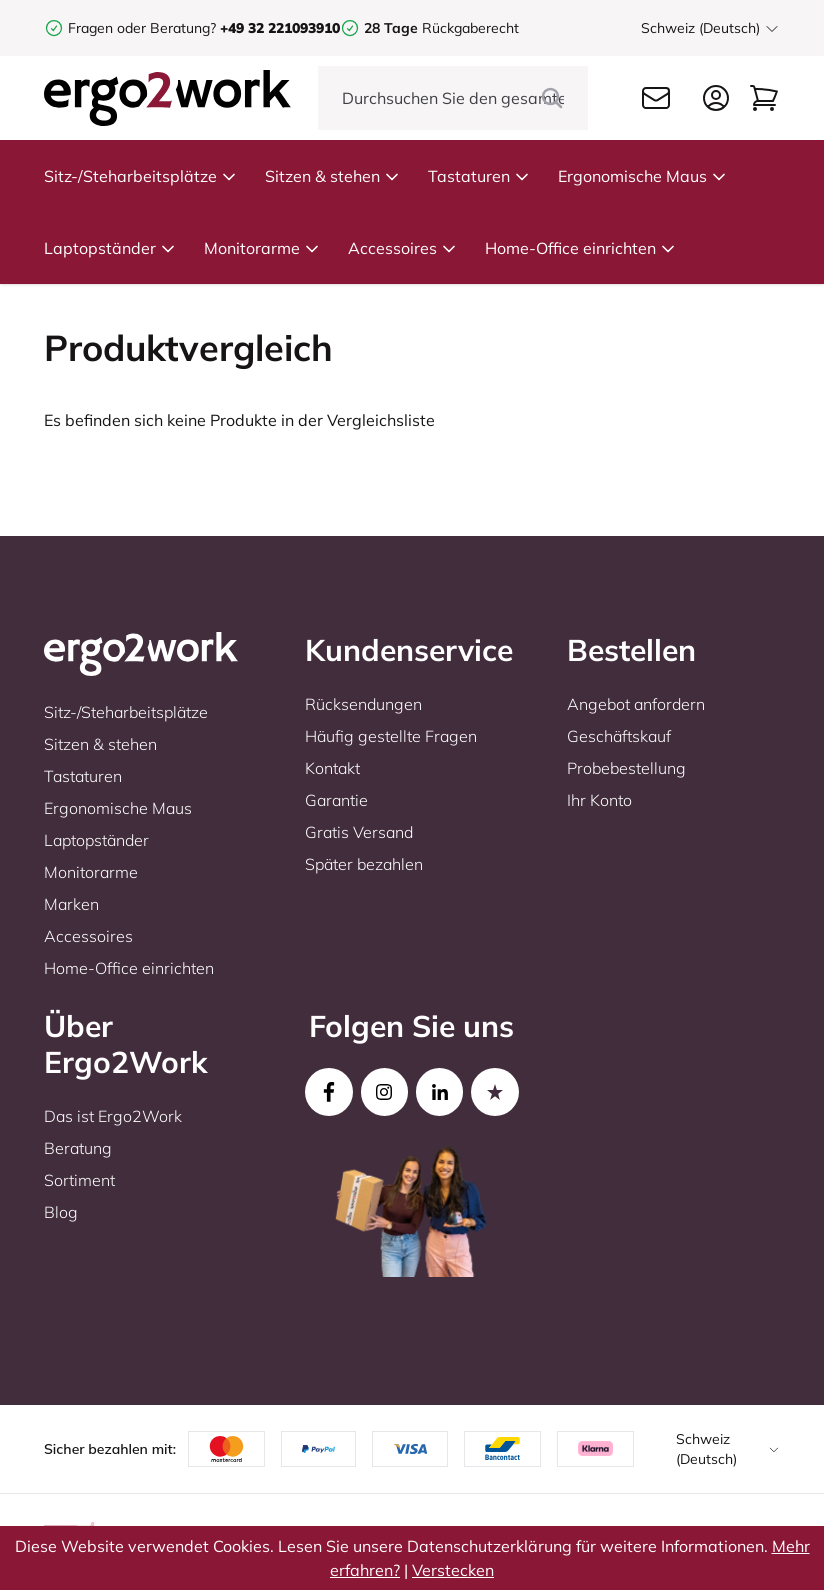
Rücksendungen (363, 704)
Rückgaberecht (441, 28)
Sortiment (79, 1180)
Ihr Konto (599, 800)
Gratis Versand (359, 832)
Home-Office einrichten (580, 248)
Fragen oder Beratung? (142, 28)
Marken (71, 904)
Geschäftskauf (619, 736)
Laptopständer (110, 248)
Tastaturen (479, 176)
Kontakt (332, 768)
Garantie (336, 800)
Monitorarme (262, 248)
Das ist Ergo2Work (113, 1116)
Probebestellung (626, 768)
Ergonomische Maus (642, 176)
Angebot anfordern (636, 704)
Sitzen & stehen (332, 176)
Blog (61, 1212)
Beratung (78, 1148)
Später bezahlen (364, 864)
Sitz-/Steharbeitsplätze (140, 176)
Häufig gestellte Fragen (391, 736)
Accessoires (402, 248)
